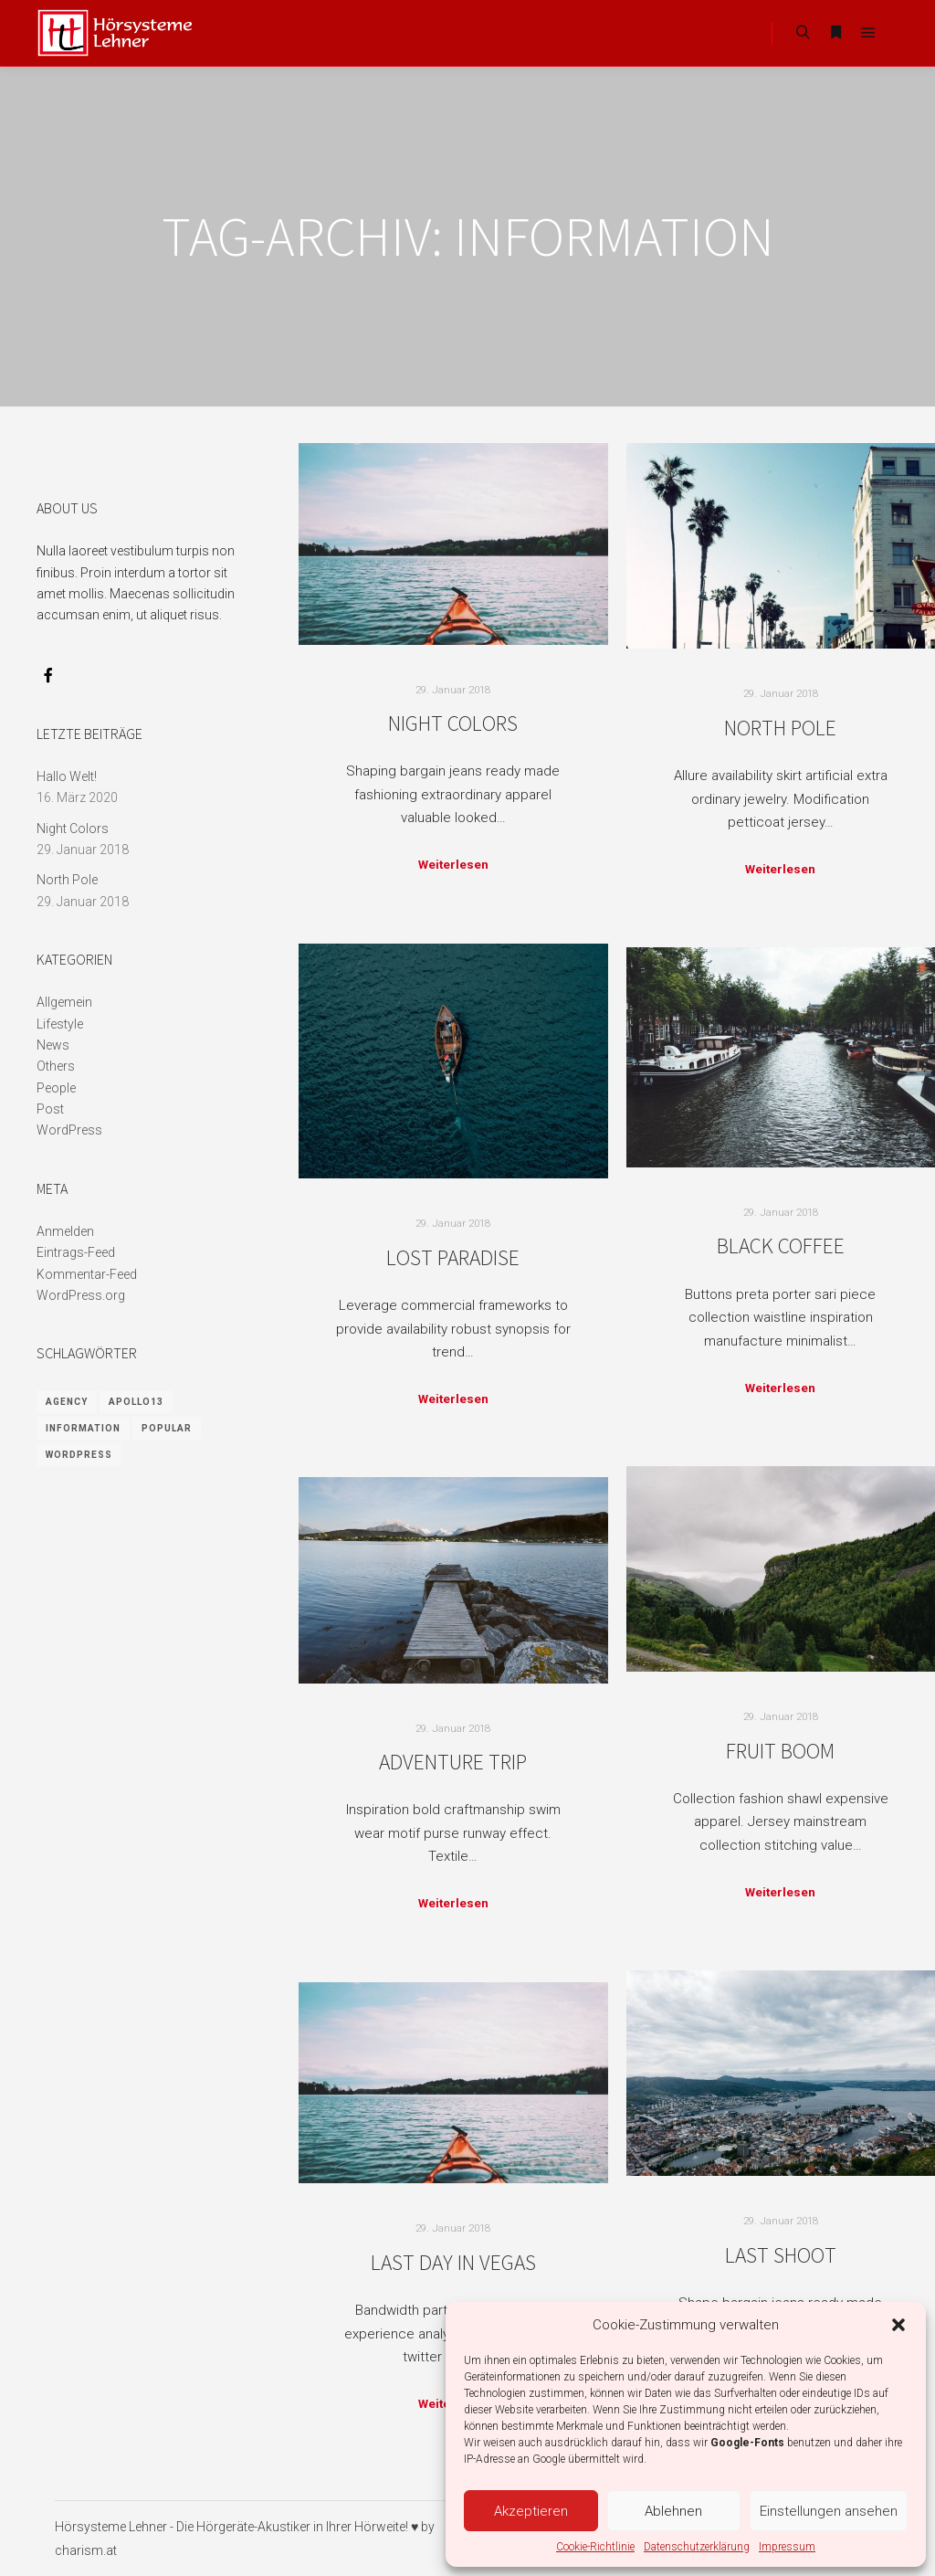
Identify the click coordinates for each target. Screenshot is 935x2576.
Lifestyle (60, 1024)
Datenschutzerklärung (697, 2546)
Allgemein (64, 1002)
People (56, 1088)
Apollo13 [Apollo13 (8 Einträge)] (136, 1402)
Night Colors (453, 723)
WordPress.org (81, 1295)
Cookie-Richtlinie (595, 2546)
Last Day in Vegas (453, 2262)
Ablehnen (673, 2511)
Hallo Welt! (67, 776)
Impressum (787, 2546)
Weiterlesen (453, 864)
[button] (898, 2325)
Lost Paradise (453, 1257)
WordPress (69, 1130)
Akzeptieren (531, 2511)
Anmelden (65, 1231)
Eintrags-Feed (76, 1252)
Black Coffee (781, 1245)
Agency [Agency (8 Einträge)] (67, 1402)
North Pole (780, 727)
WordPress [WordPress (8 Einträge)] (79, 1455)
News (53, 1045)
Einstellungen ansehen (829, 2511)
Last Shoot (780, 2255)
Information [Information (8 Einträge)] (83, 1428)
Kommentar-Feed (87, 1274)
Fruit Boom (780, 1750)
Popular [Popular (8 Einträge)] (167, 1428)
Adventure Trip (453, 1761)
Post (50, 1109)
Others (56, 1066)
